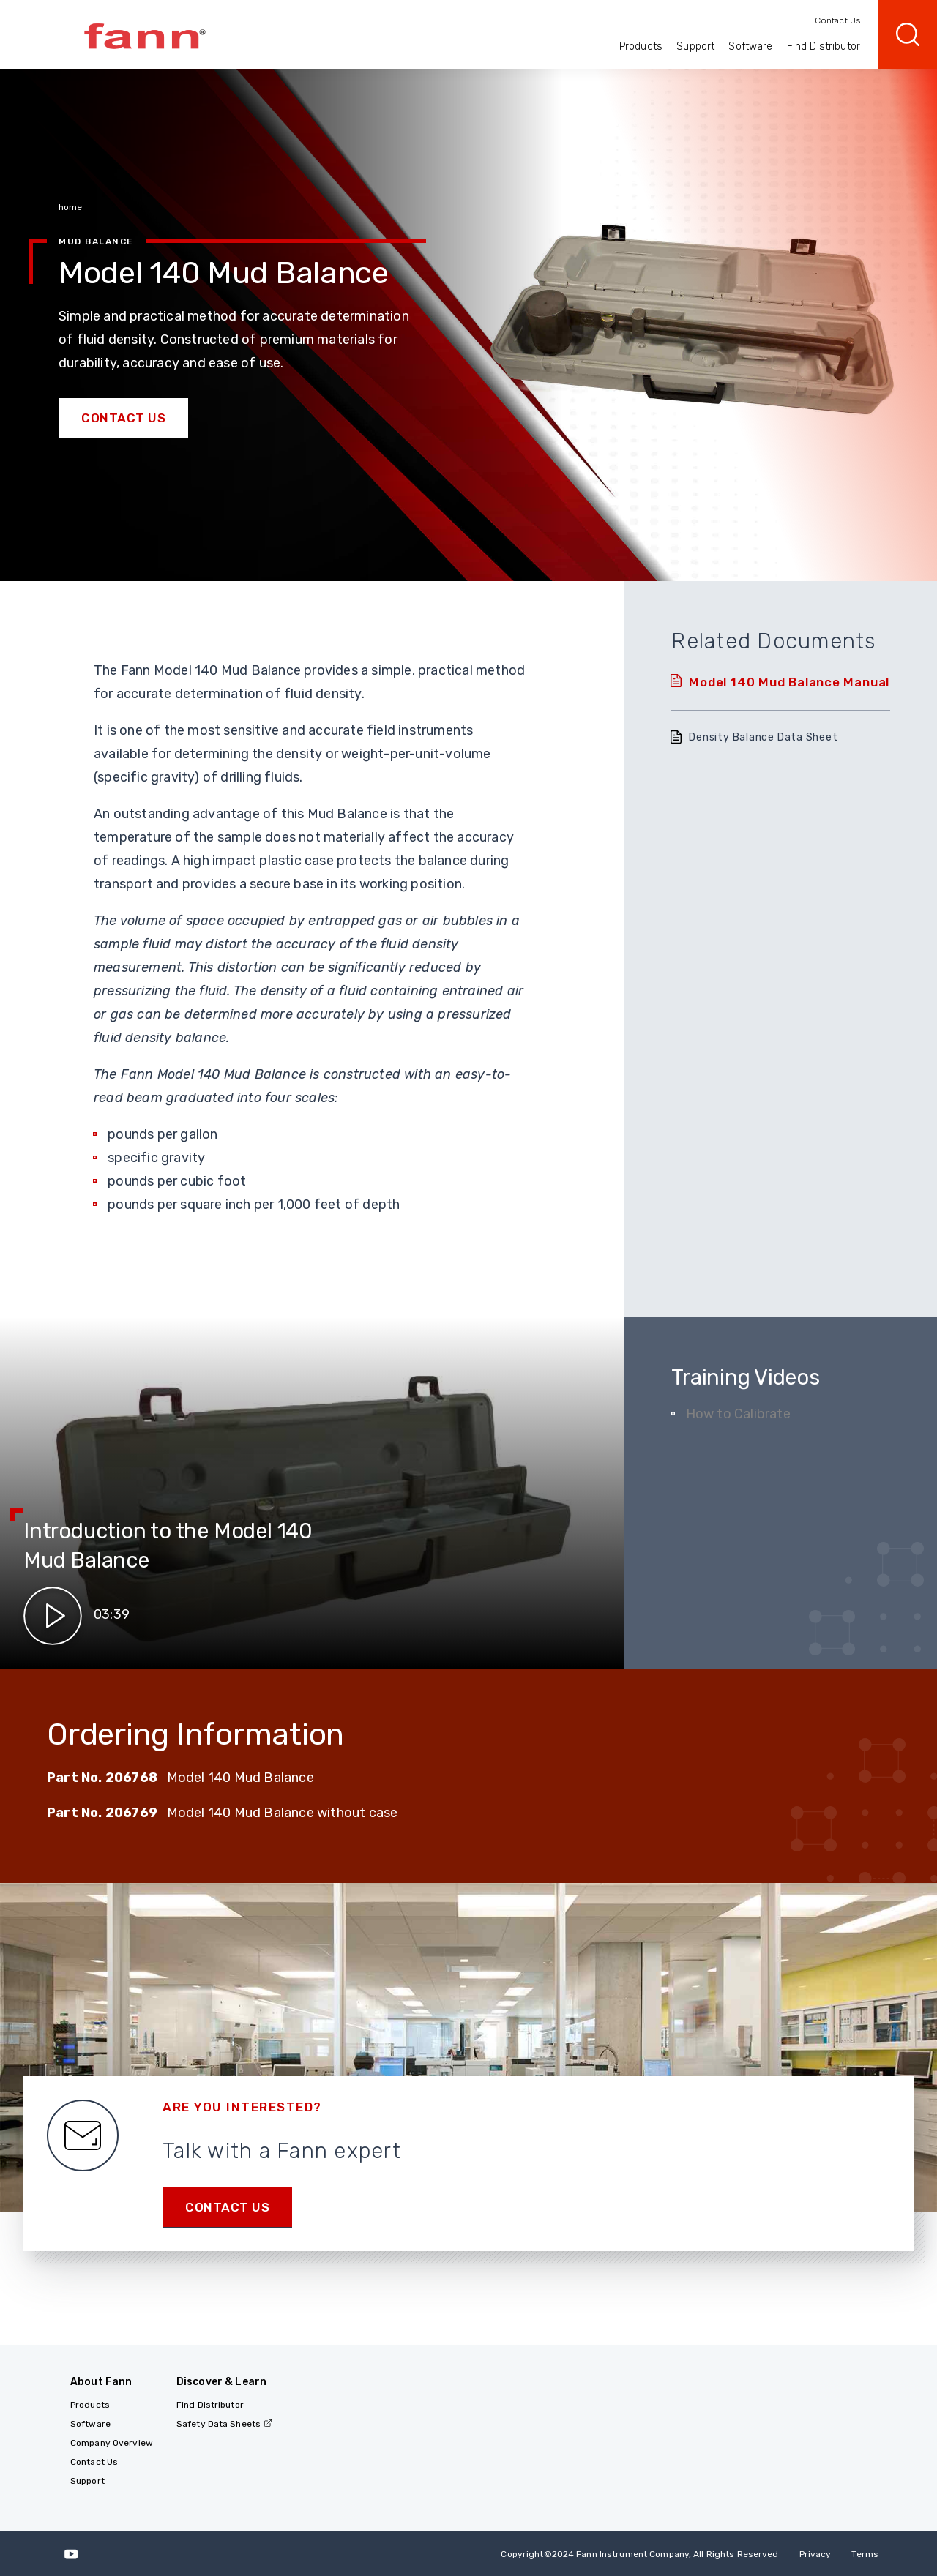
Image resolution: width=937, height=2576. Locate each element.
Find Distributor (823, 46)
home (70, 207)
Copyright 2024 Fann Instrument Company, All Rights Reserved (639, 2554)
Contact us (227, 2207)
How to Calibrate (738, 1414)
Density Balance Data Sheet (763, 737)
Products (640, 46)
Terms (864, 2554)
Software (750, 46)
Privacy (815, 2554)
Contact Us (837, 20)
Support (695, 46)
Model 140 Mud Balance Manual (789, 682)
